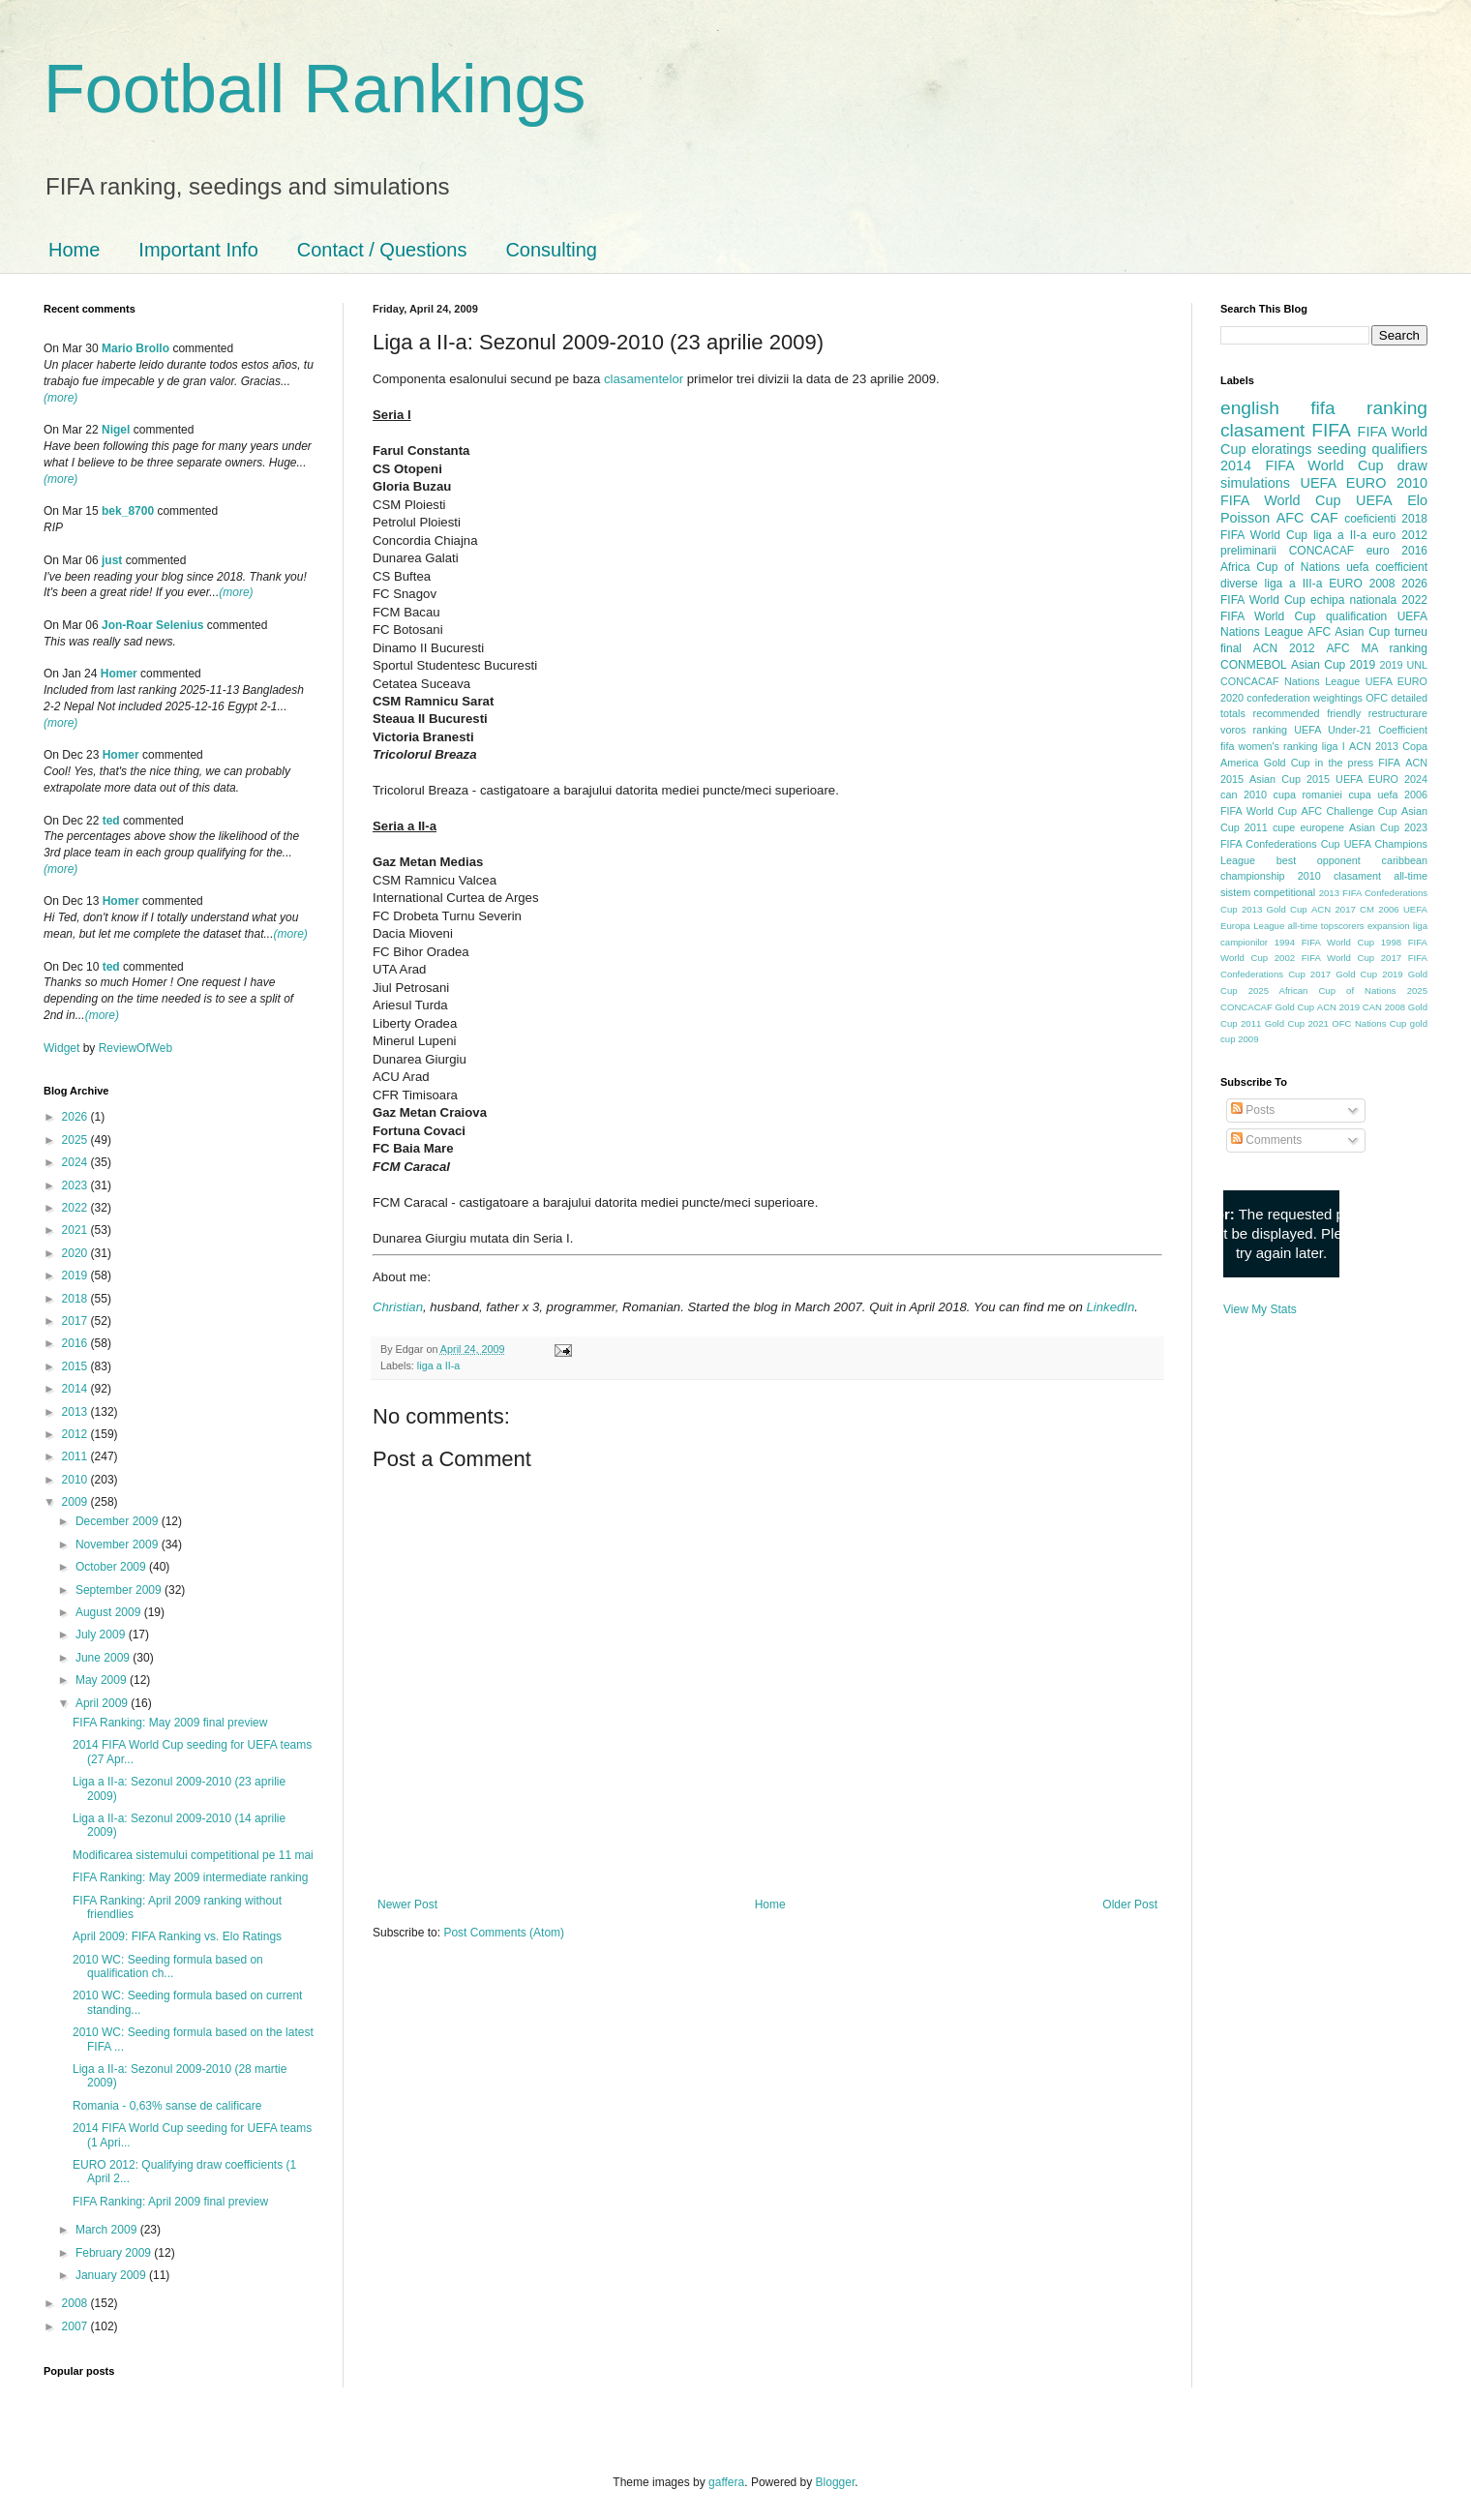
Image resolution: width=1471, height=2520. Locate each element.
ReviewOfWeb (135, 1048)
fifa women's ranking (1269, 746)
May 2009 (102, 1680)
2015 (76, 1366)
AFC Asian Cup (1348, 632)
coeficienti (1370, 518)
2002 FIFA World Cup (1324, 957)
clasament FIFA (1285, 430)
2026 (76, 1117)
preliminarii (1248, 550)
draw (1412, 465)
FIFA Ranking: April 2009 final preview (170, 2201)
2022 (76, 1208)
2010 (76, 1479)
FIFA (1389, 762)
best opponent (1318, 860)
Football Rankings (314, 89)
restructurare (1397, 713)
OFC (1377, 698)
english (1249, 408)
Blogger (836, 2482)
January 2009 (112, 2275)
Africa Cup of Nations (1279, 567)
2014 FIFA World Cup (1301, 465)
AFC (1290, 517)
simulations (1255, 483)
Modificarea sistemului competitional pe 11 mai (193, 1855)
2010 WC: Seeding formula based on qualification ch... (168, 1966)
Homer (119, 673)
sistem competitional (1267, 892)
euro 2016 (1396, 550)
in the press (1344, 762)
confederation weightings (1304, 698)
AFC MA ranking (1377, 648)
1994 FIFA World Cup (1324, 942)
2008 (76, 2303)
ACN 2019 (1338, 1007)
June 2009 (104, 1658)
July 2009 (102, 1634)
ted (111, 820)
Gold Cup (1287, 762)
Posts (1253, 1110)
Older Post (1129, 1904)
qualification (1356, 616)
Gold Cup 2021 (1297, 1023)
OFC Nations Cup (1369, 1023)
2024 (76, 1162)
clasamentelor (643, 379)
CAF (1324, 517)
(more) (60, 398)
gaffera (726, 2482)
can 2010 (1243, 794)
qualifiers (1399, 449)
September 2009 (120, 1590)
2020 (76, 1253)
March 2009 (107, 2229)
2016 (76, 1343)
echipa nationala (1353, 600)
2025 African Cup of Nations (1322, 990)
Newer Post (407, 1904)
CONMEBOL (1253, 665)
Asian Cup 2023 (1388, 827)
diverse (1239, 583)
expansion (1388, 925)
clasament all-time (1380, 876)
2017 (76, 1321)
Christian (398, 1307)
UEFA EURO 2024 (1381, 779)
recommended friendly (1307, 713)
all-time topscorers (1326, 925)
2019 (76, 1275)
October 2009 (112, 1567)
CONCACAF (1321, 550)
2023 (76, 1185)
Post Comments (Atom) (503, 1932)
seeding (1341, 449)
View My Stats (1260, 1309)
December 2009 (118, 1521)
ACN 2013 (1373, 746)
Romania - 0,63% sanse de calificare (167, 2106)
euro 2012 (1399, 535)
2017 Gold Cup (1343, 974)
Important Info (197, 249)
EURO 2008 (1362, 583)
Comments (1266, 1140)
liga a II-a (438, 1365)
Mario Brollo (135, 348)
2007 (76, 2326)
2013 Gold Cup (1274, 909)
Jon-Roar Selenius (152, 625)
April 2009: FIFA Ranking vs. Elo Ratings (177, 1936)
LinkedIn (1110, 1307)
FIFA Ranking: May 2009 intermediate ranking (190, 1877)
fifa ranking (1368, 408)
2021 (76, 1230)
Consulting (551, 249)
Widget (63, 1048)
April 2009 (103, 1703)
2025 (76, 1140)
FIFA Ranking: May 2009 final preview (170, 1722)
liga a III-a (1294, 583)
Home (74, 249)
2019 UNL (1403, 665)
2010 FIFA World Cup (1323, 491)
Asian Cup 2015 (1289, 779)
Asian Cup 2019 (1333, 665)
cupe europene (1308, 827)
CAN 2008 (1384, 1007)
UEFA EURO (1344, 483)
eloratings (1281, 449)
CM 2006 (1379, 909)
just (112, 560)
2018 (76, 1298)
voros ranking (1253, 729)
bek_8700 (128, 511)
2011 (76, 1456)
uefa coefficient (1386, 567)
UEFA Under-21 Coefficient (1360, 729)
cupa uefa (1372, 794)
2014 (76, 1388)
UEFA (1374, 500)
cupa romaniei (1308, 794)
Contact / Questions (382, 249)
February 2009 (114, 2253)
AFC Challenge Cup (1348, 811)
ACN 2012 (1284, 648)
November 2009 (118, 1544)
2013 (76, 1412)
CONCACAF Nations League (1290, 681)
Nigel (116, 429)
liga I (1333, 746)
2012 (76, 1434)
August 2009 (109, 1612)
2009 (76, 1502)
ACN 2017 (1333, 909)
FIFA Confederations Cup (1280, 844)
